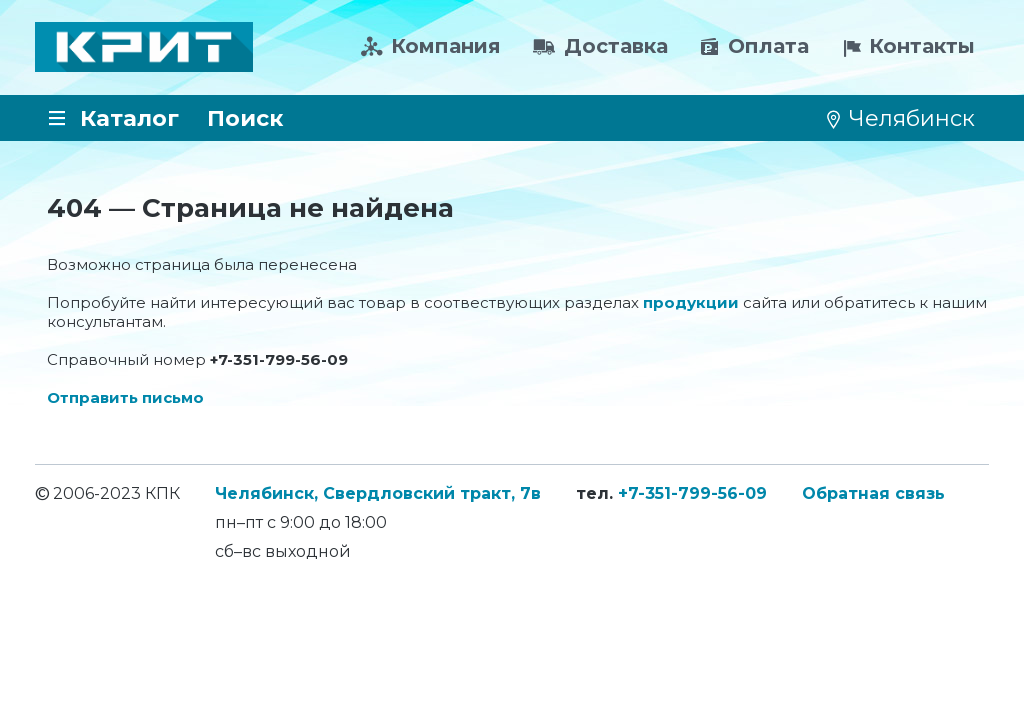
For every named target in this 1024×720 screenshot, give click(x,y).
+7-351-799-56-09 (692, 493)
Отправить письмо (125, 397)
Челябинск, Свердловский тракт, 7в (378, 493)
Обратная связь (873, 493)
